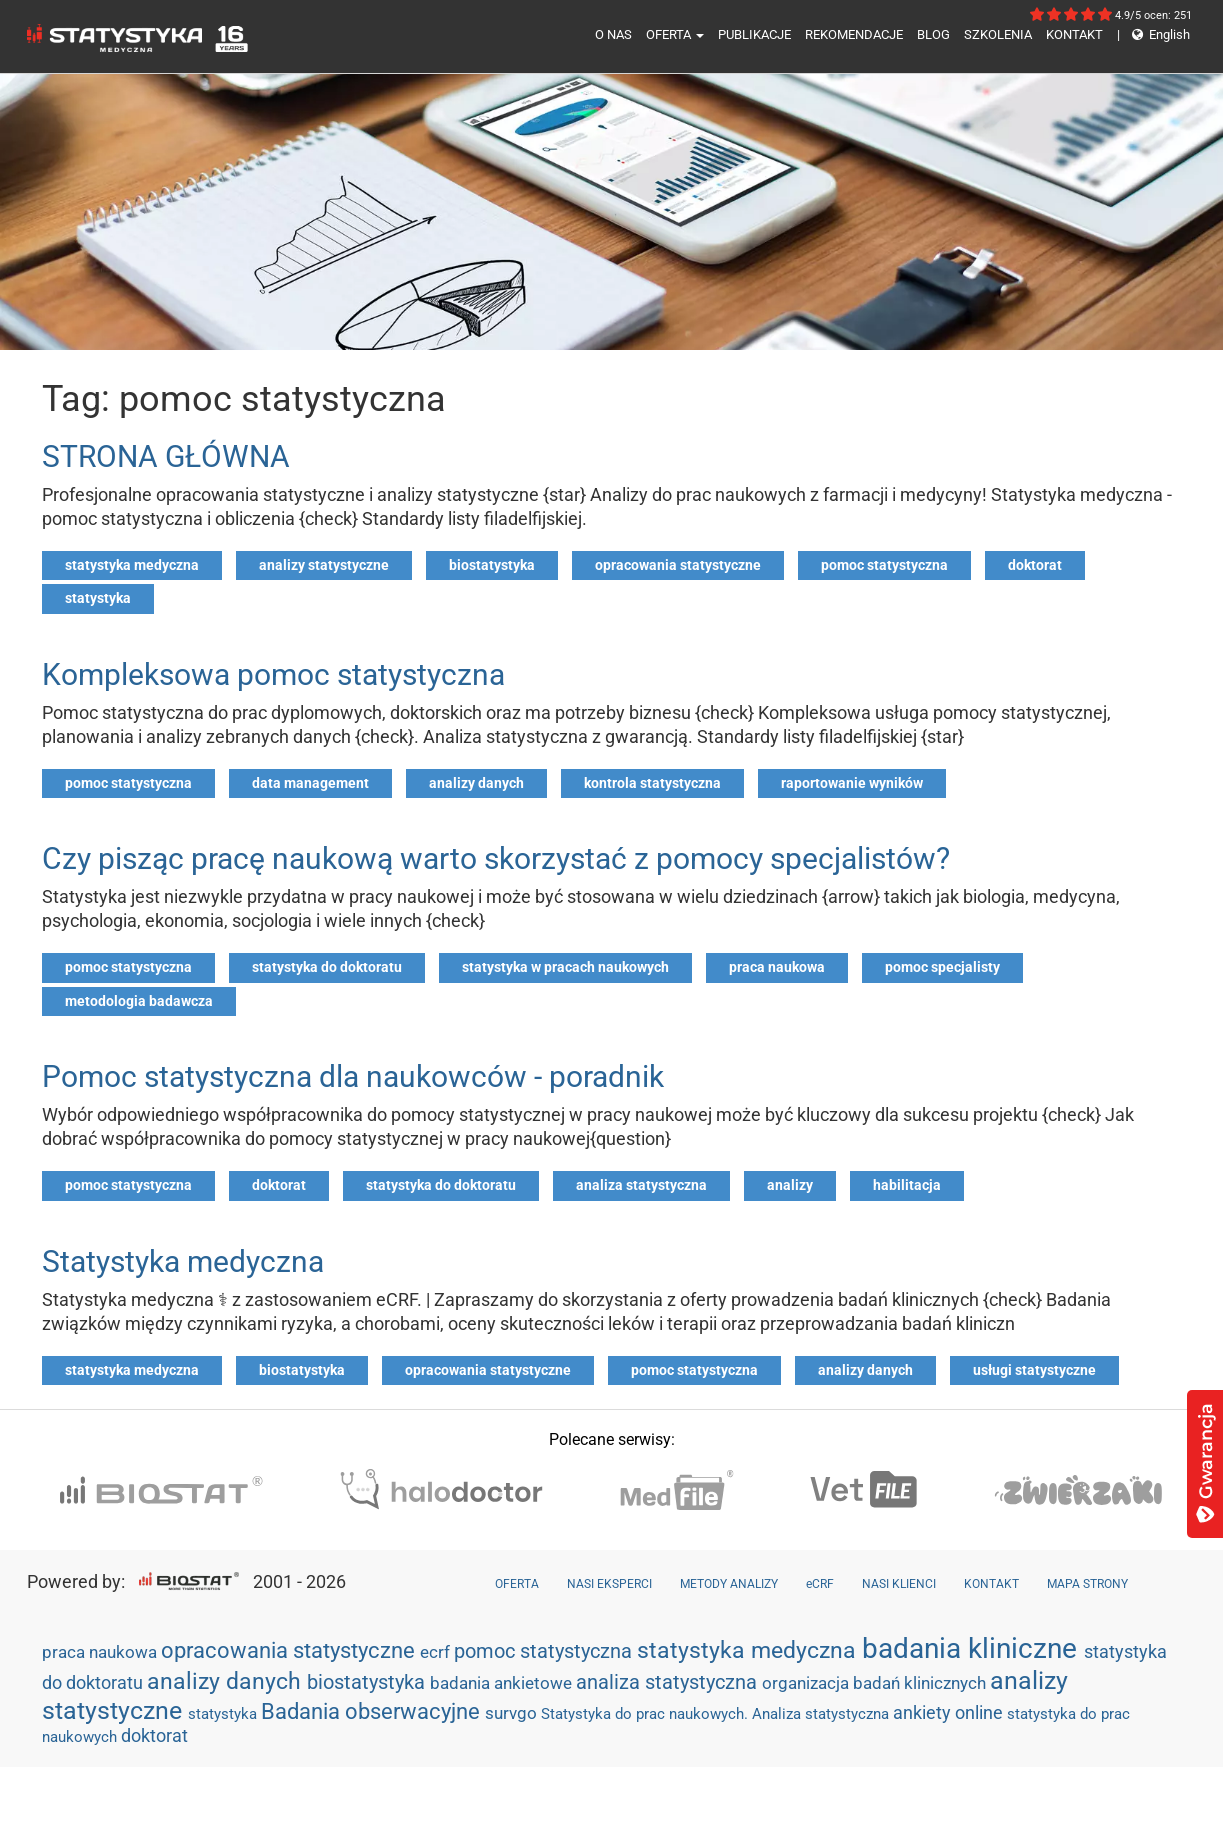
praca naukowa (777, 967)
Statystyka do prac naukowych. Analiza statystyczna (717, 1714)
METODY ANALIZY (729, 1584)
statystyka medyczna (132, 565)
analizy (790, 1185)
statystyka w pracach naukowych (565, 967)
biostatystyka (492, 565)
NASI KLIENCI (899, 1584)
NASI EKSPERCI (609, 1584)
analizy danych (476, 783)
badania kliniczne (973, 1648)
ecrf (437, 1652)
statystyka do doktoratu (327, 967)
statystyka (98, 598)
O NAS (613, 34)
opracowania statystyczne (678, 565)
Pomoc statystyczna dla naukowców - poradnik (353, 1076)
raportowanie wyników (852, 783)
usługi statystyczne (1034, 1370)
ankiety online (950, 1712)
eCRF (820, 1584)
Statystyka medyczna (183, 1261)
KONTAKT (1074, 34)
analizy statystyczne (324, 565)
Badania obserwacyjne (373, 1711)
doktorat (1035, 565)
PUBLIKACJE (754, 34)
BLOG (933, 34)
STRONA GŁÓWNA (166, 456)
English (1153, 34)
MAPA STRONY (1087, 1584)
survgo (513, 1713)
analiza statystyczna (641, 1185)
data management (310, 783)
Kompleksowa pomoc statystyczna (273, 674)
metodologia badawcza (139, 1001)
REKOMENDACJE (854, 34)
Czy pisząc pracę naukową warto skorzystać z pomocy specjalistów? (496, 858)
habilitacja (907, 1185)
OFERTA (675, 34)
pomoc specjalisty (942, 967)
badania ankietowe (503, 1683)
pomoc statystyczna (884, 565)
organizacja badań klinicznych (876, 1683)
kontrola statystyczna (652, 783)
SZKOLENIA (998, 34)
